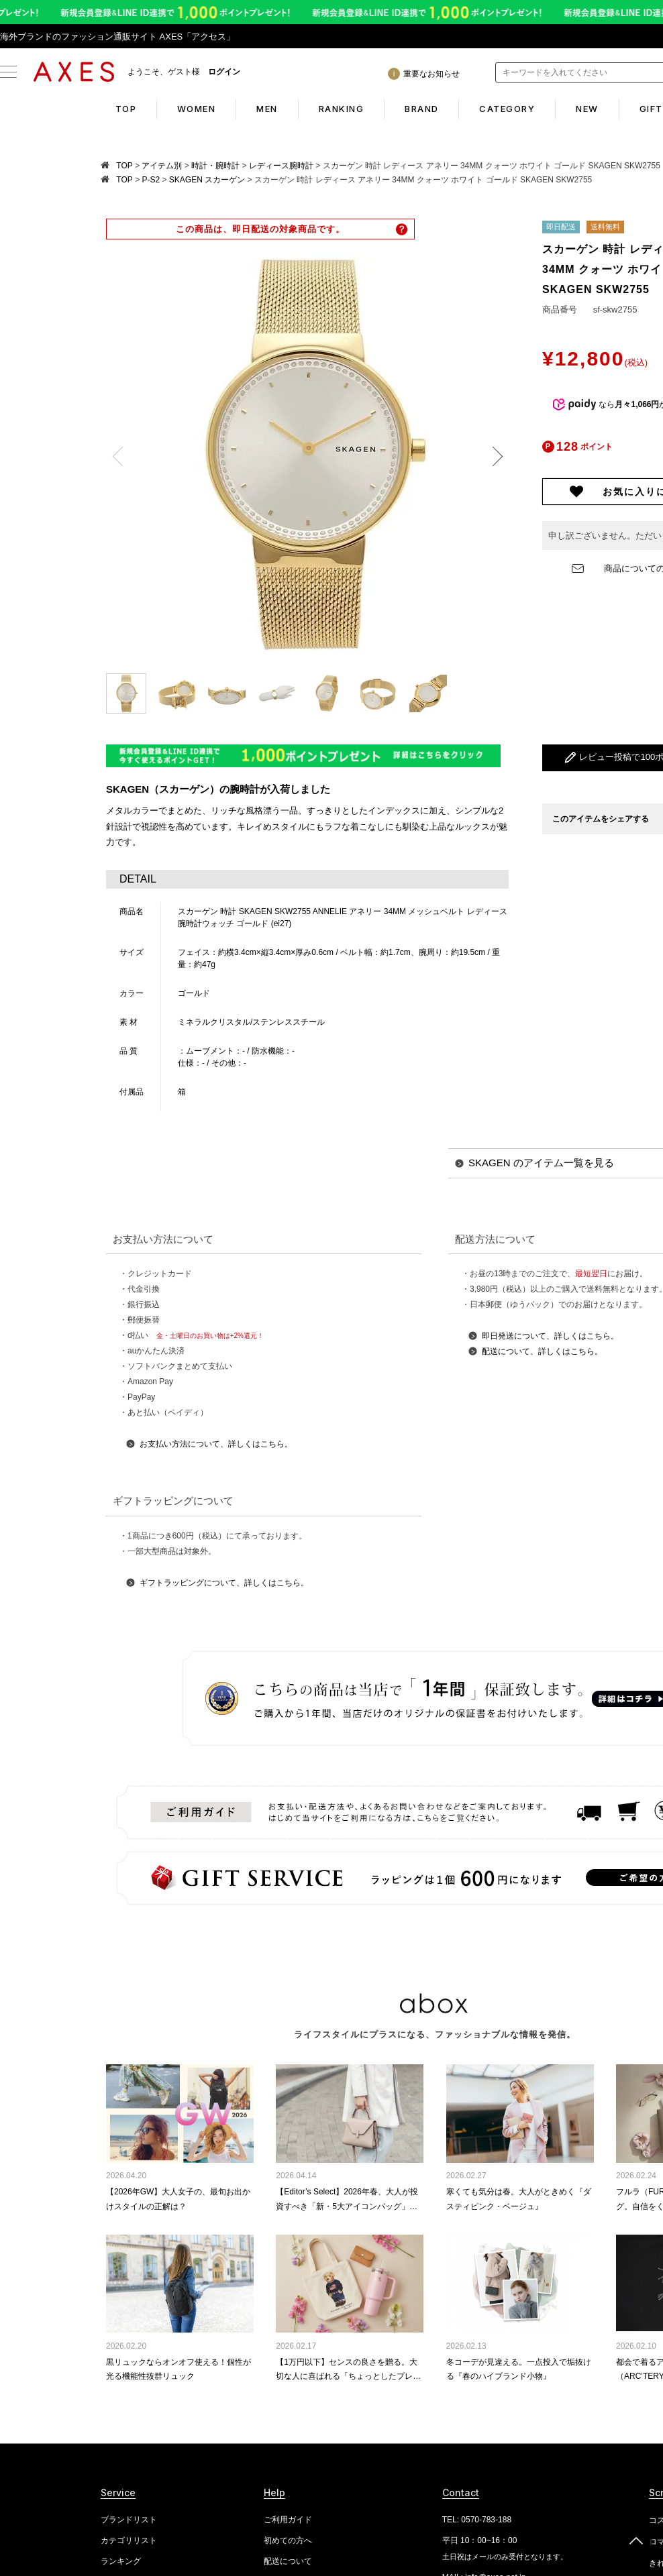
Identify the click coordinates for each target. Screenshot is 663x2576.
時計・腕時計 (215, 165)
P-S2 (151, 179)
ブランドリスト (129, 2519)
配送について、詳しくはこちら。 (542, 1351)
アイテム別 (162, 165)
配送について (288, 2561)
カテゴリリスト (129, 2540)
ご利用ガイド (288, 2519)
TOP (125, 108)
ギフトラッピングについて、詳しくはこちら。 (224, 1582)
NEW (587, 108)
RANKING (341, 108)
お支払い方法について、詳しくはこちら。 (216, 1444)
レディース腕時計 (281, 165)
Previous (122, 456)
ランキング (121, 2561)
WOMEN (196, 108)
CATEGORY (508, 108)
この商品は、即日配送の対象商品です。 (260, 229)
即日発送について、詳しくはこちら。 (550, 1336)
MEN (267, 108)
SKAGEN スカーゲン (207, 179)
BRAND (422, 108)
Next (492, 456)
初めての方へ (288, 2540)
